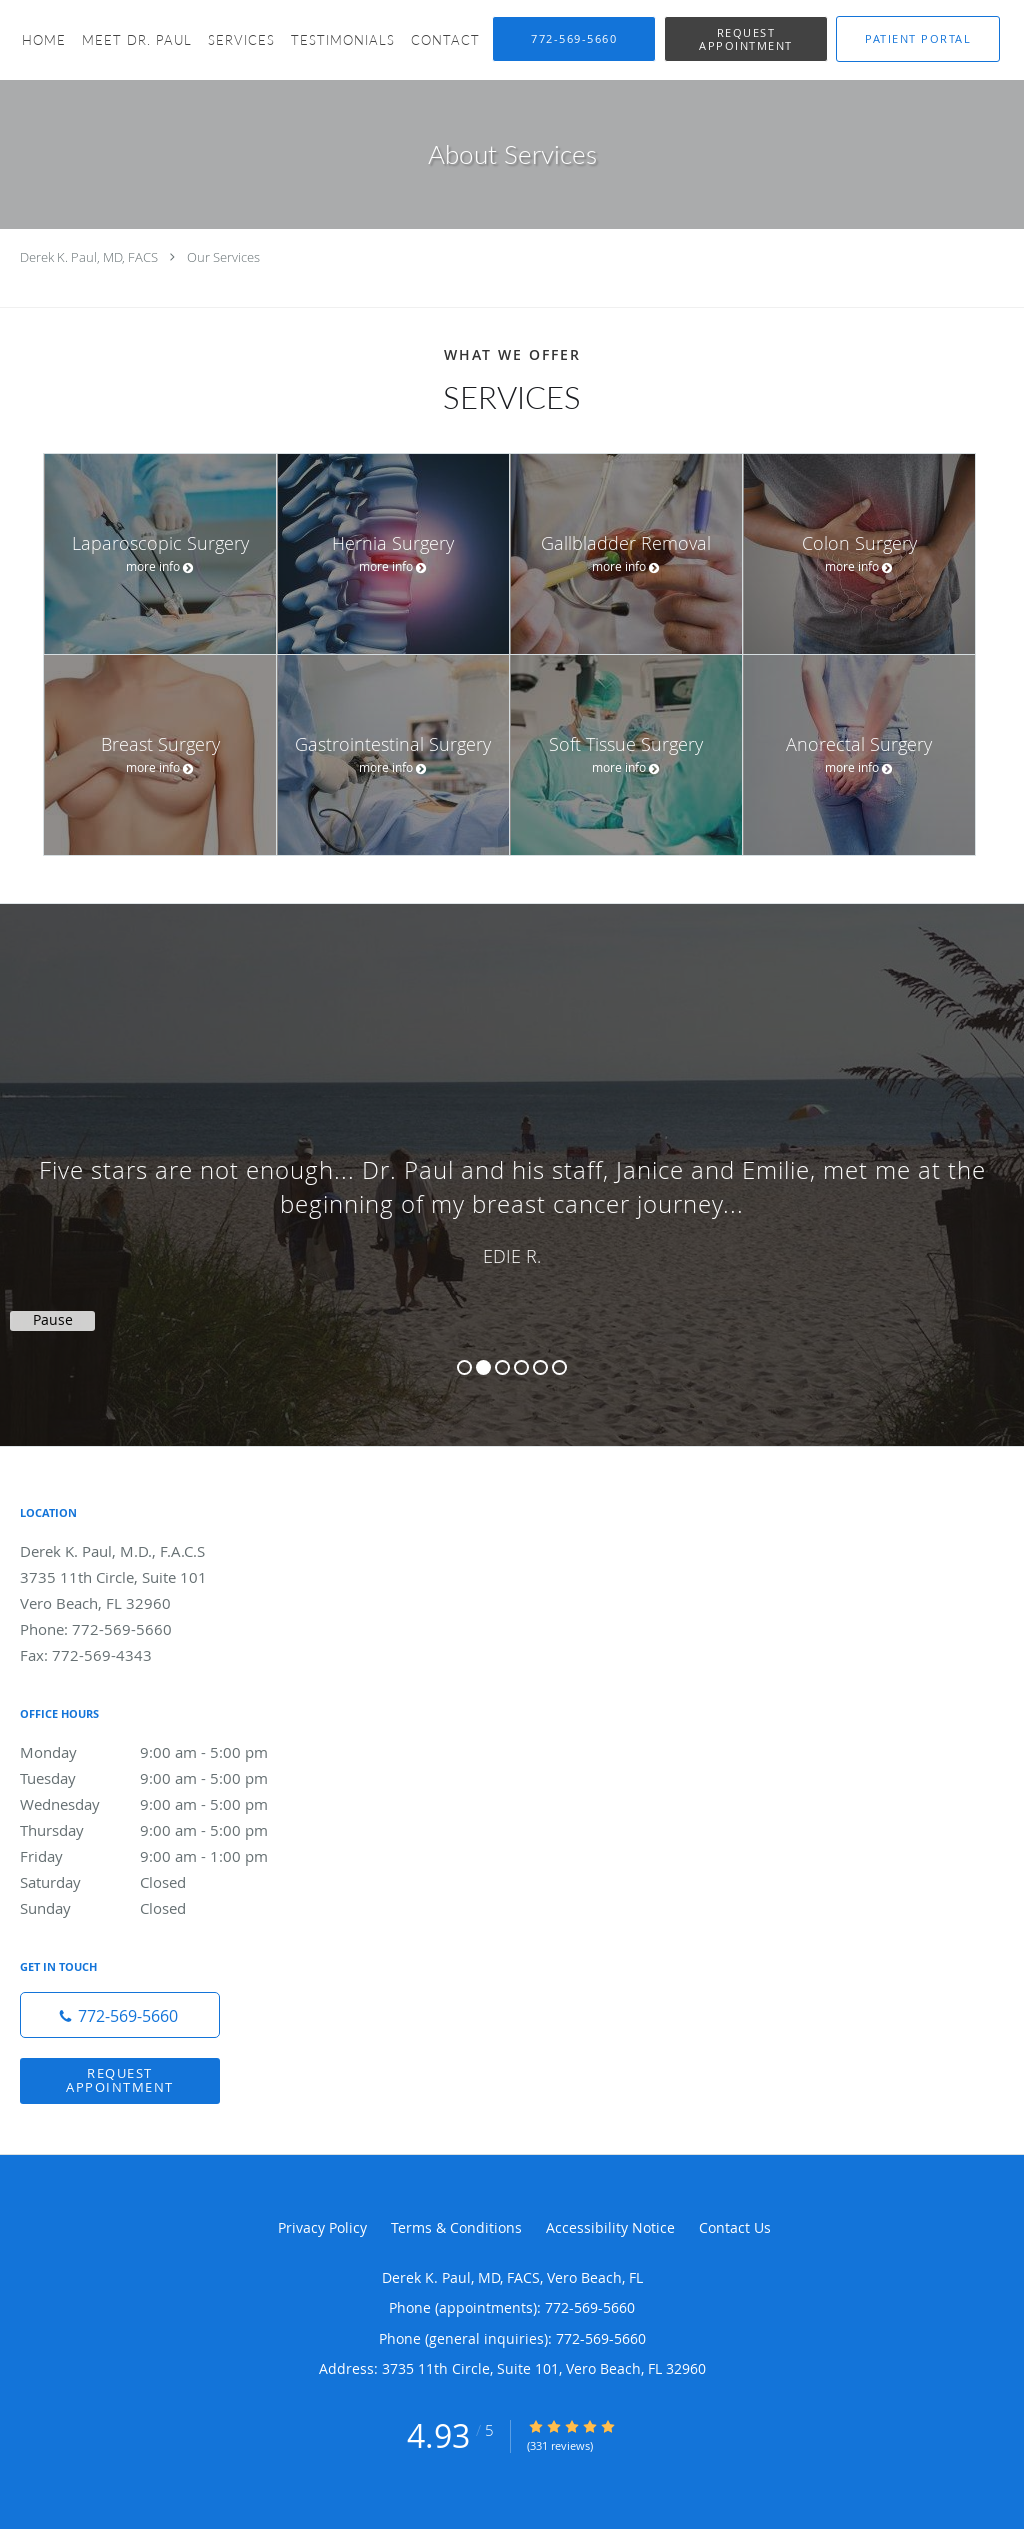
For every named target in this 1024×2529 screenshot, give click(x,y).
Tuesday (165, 1778)
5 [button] (540, 1367)
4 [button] (521, 1367)
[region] (512, 1155)
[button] (746, 39)
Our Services (223, 257)
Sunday (165, 1908)
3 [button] (502, 1367)
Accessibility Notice (610, 2227)
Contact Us (735, 2227)
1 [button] (464, 1367)
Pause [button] (53, 1320)
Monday (165, 1752)
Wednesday (165, 1804)
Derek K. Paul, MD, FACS (89, 257)
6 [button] (559, 1367)
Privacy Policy (322, 2227)
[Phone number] (120, 2015)
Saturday (165, 1882)
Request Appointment (120, 2079)
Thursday (165, 1830)
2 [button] (483, 1367)
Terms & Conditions (456, 2227)
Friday (165, 1856)
